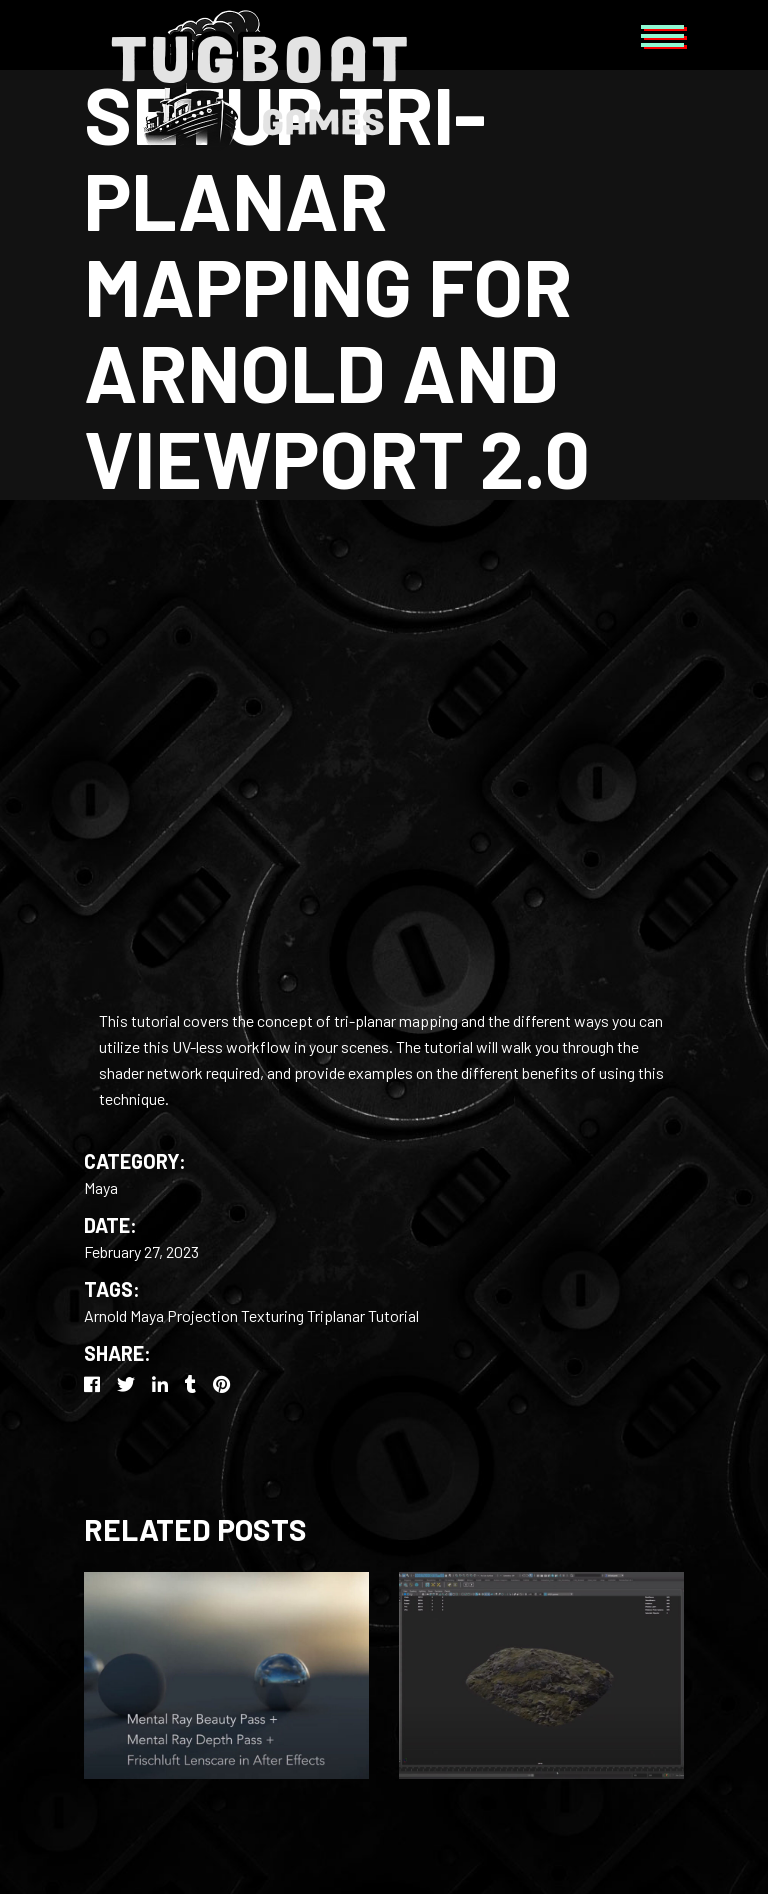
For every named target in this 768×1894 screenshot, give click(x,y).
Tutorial (393, 1315)
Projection (202, 1315)
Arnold (105, 1315)
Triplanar (336, 1315)
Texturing (272, 1315)
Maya (101, 1187)
